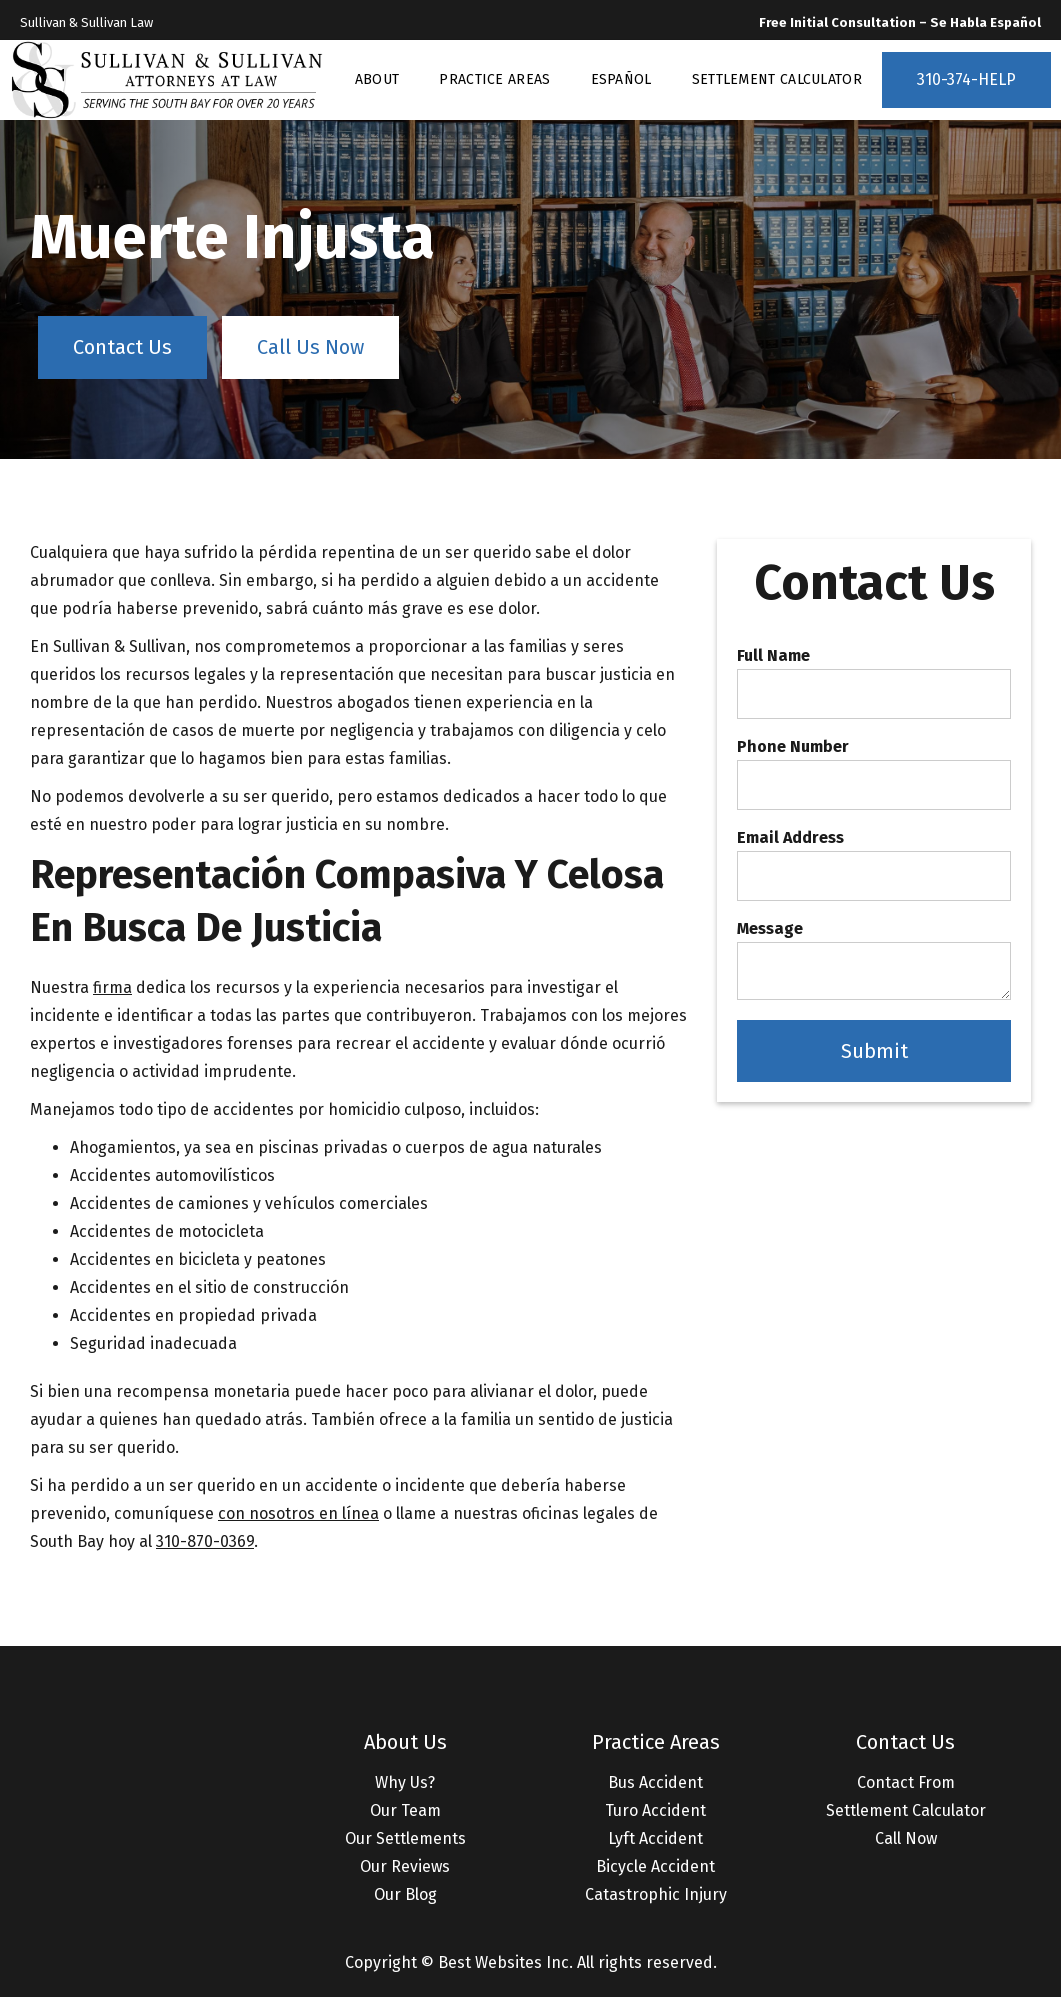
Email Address (790, 838)
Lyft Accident (655, 1838)
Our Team (405, 1810)
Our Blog (405, 1894)
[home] (167, 80)
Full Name (773, 656)
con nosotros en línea (298, 1513)
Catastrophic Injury (656, 1894)
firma (112, 987)
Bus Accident (655, 1782)
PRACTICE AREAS (494, 79)
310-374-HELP (966, 79)
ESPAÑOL (621, 79)
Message (770, 929)
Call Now (906, 1838)
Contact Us (122, 347)
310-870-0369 (205, 1541)
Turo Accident (655, 1810)
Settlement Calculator (906, 1810)
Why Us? (405, 1782)
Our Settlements (405, 1838)
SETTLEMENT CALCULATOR (777, 79)
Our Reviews (405, 1866)
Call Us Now (310, 347)
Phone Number (793, 747)
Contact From (906, 1782)
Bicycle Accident (655, 1866)
